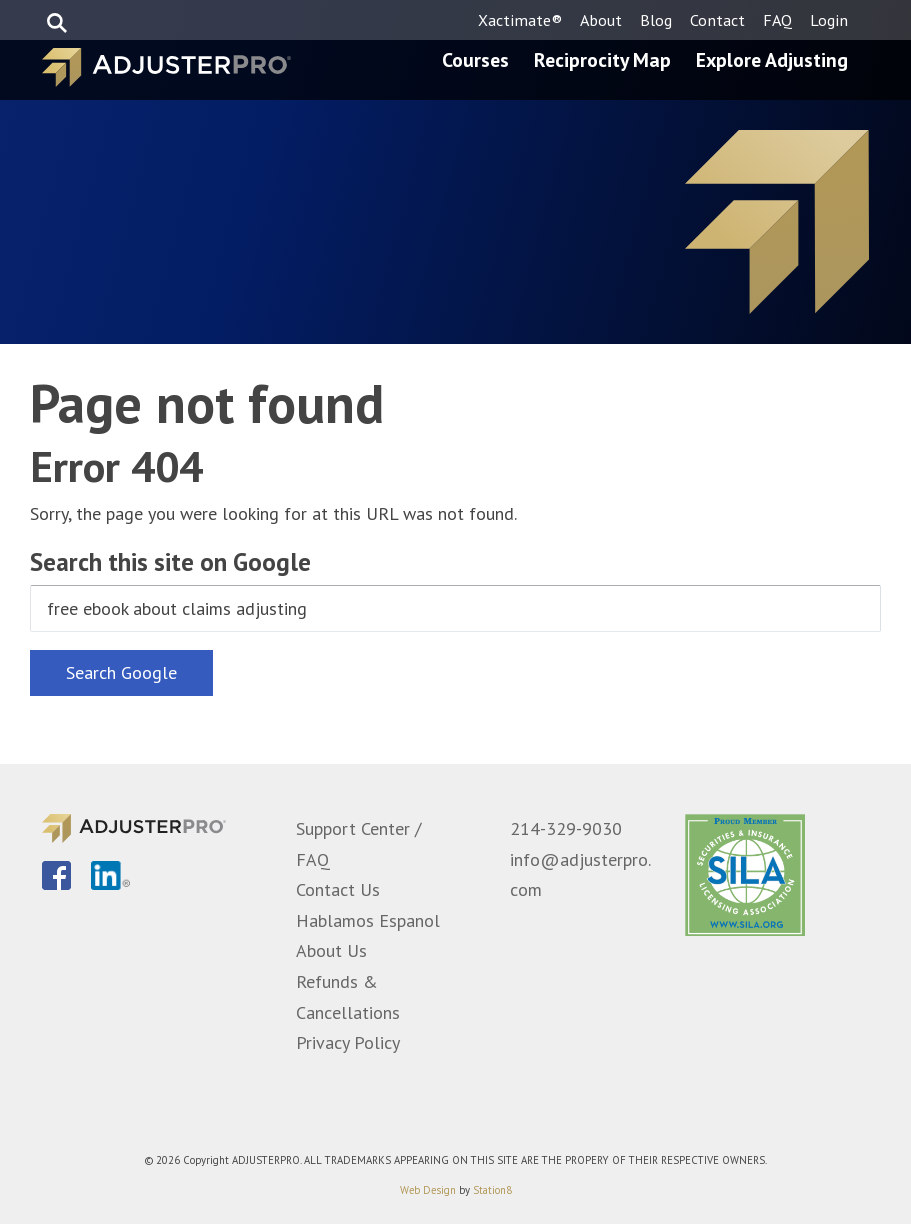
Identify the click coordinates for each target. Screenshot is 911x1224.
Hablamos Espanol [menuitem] (368, 920)
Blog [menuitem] (656, 20)
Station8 (492, 1190)
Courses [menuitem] (475, 60)
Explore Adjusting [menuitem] (772, 60)
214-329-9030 (566, 828)
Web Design (428, 1190)
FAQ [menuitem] (777, 20)
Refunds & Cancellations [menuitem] (348, 997)
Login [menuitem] (829, 20)
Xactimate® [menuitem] (520, 20)
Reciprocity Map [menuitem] (602, 60)
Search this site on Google (170, 562)
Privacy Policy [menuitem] (348, 1042)
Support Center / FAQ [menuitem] (358, 844)
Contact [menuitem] (717, 20)
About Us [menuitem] (331, 950)
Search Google (121, 672)
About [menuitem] (601, 20)
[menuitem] (56, 876)
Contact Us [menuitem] (338, 889)
